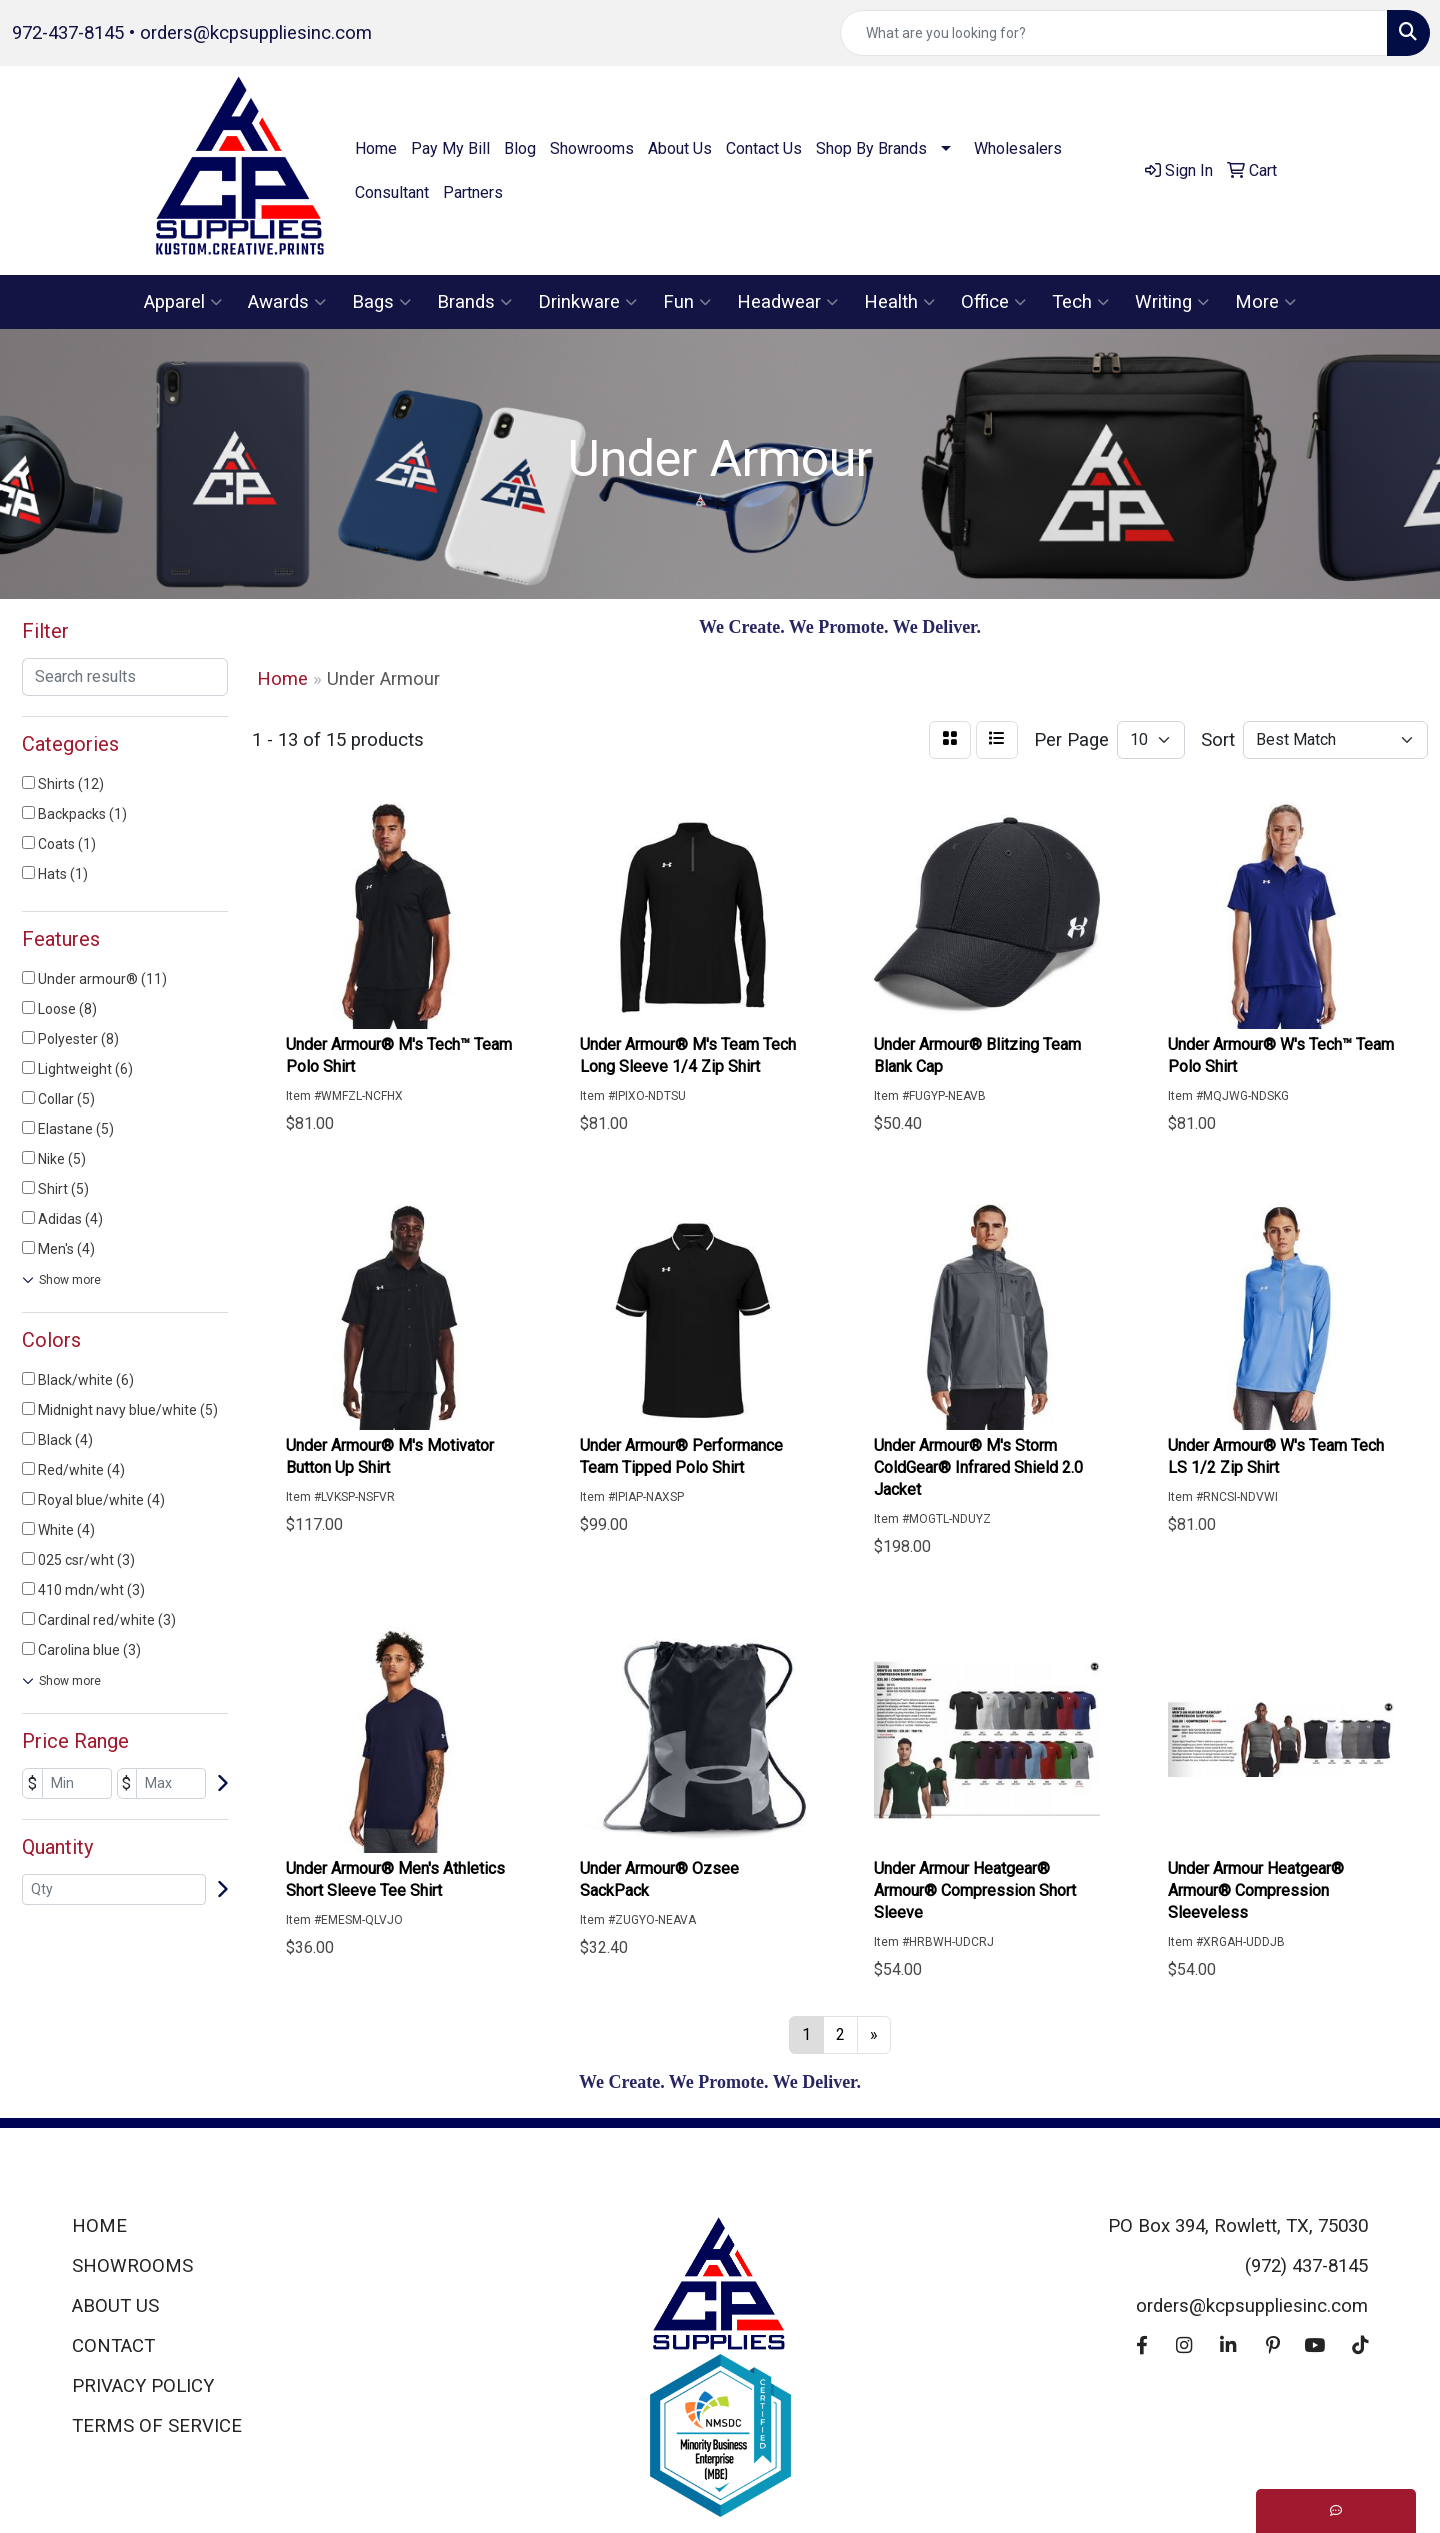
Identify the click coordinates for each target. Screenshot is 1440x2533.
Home (376, 148)
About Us (680, 148)
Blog (520, 148)
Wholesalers (1018, 148)
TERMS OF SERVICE (157, 2426)
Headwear (787, 302)
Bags (381, 302)
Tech (1080, 302)
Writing (1172, 302)
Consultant (392, 192)
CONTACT (113, 2346)
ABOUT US (115, 2306)
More (1265, 302)
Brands (474, 302)
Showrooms (592, 148)
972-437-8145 (68, 33)
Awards (287, 302)
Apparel (183, 302)
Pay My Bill (450, 148)
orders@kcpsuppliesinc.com (256, 33)
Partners (473, 192)
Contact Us (764, 148)
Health (899, 302)
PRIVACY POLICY (143, 2386)
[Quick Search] (1114, 33)
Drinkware (587, 302)
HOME (99, 2226)
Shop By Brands (871, 148)
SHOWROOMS (132, 2266)
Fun (687, 302)
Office (993, 302)
